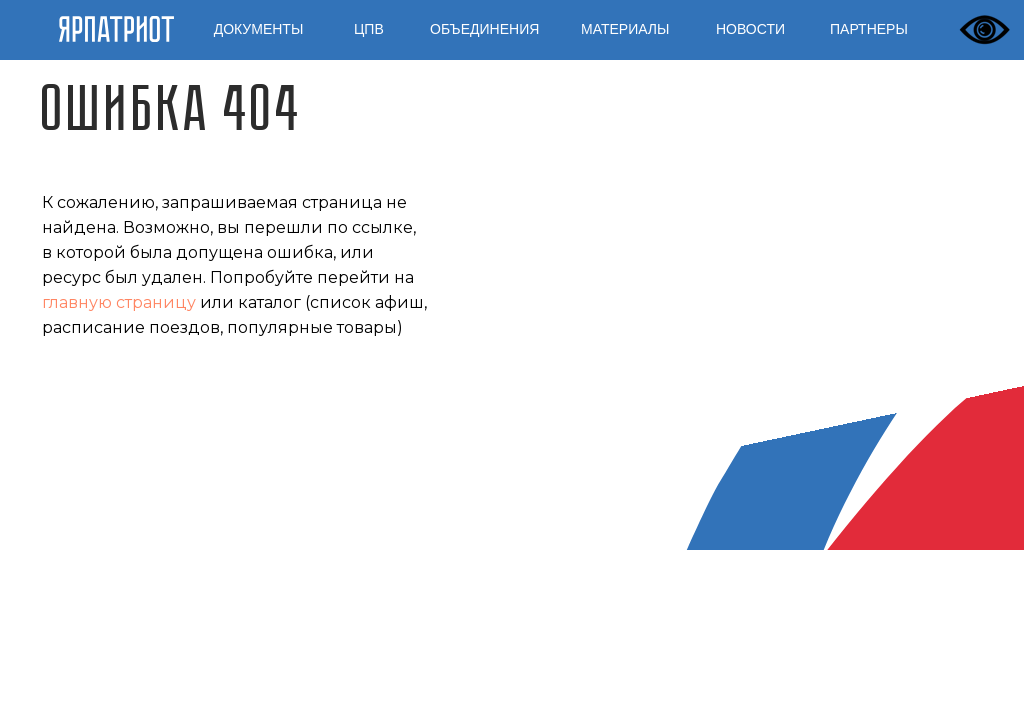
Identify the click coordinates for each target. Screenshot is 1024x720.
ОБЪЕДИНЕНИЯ (484, 29)
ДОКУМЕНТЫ (259, 29)
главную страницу (119, 302)
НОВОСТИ (750, 29)
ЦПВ (369, 29)
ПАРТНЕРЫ (869, 29)
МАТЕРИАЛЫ (625, 29)
